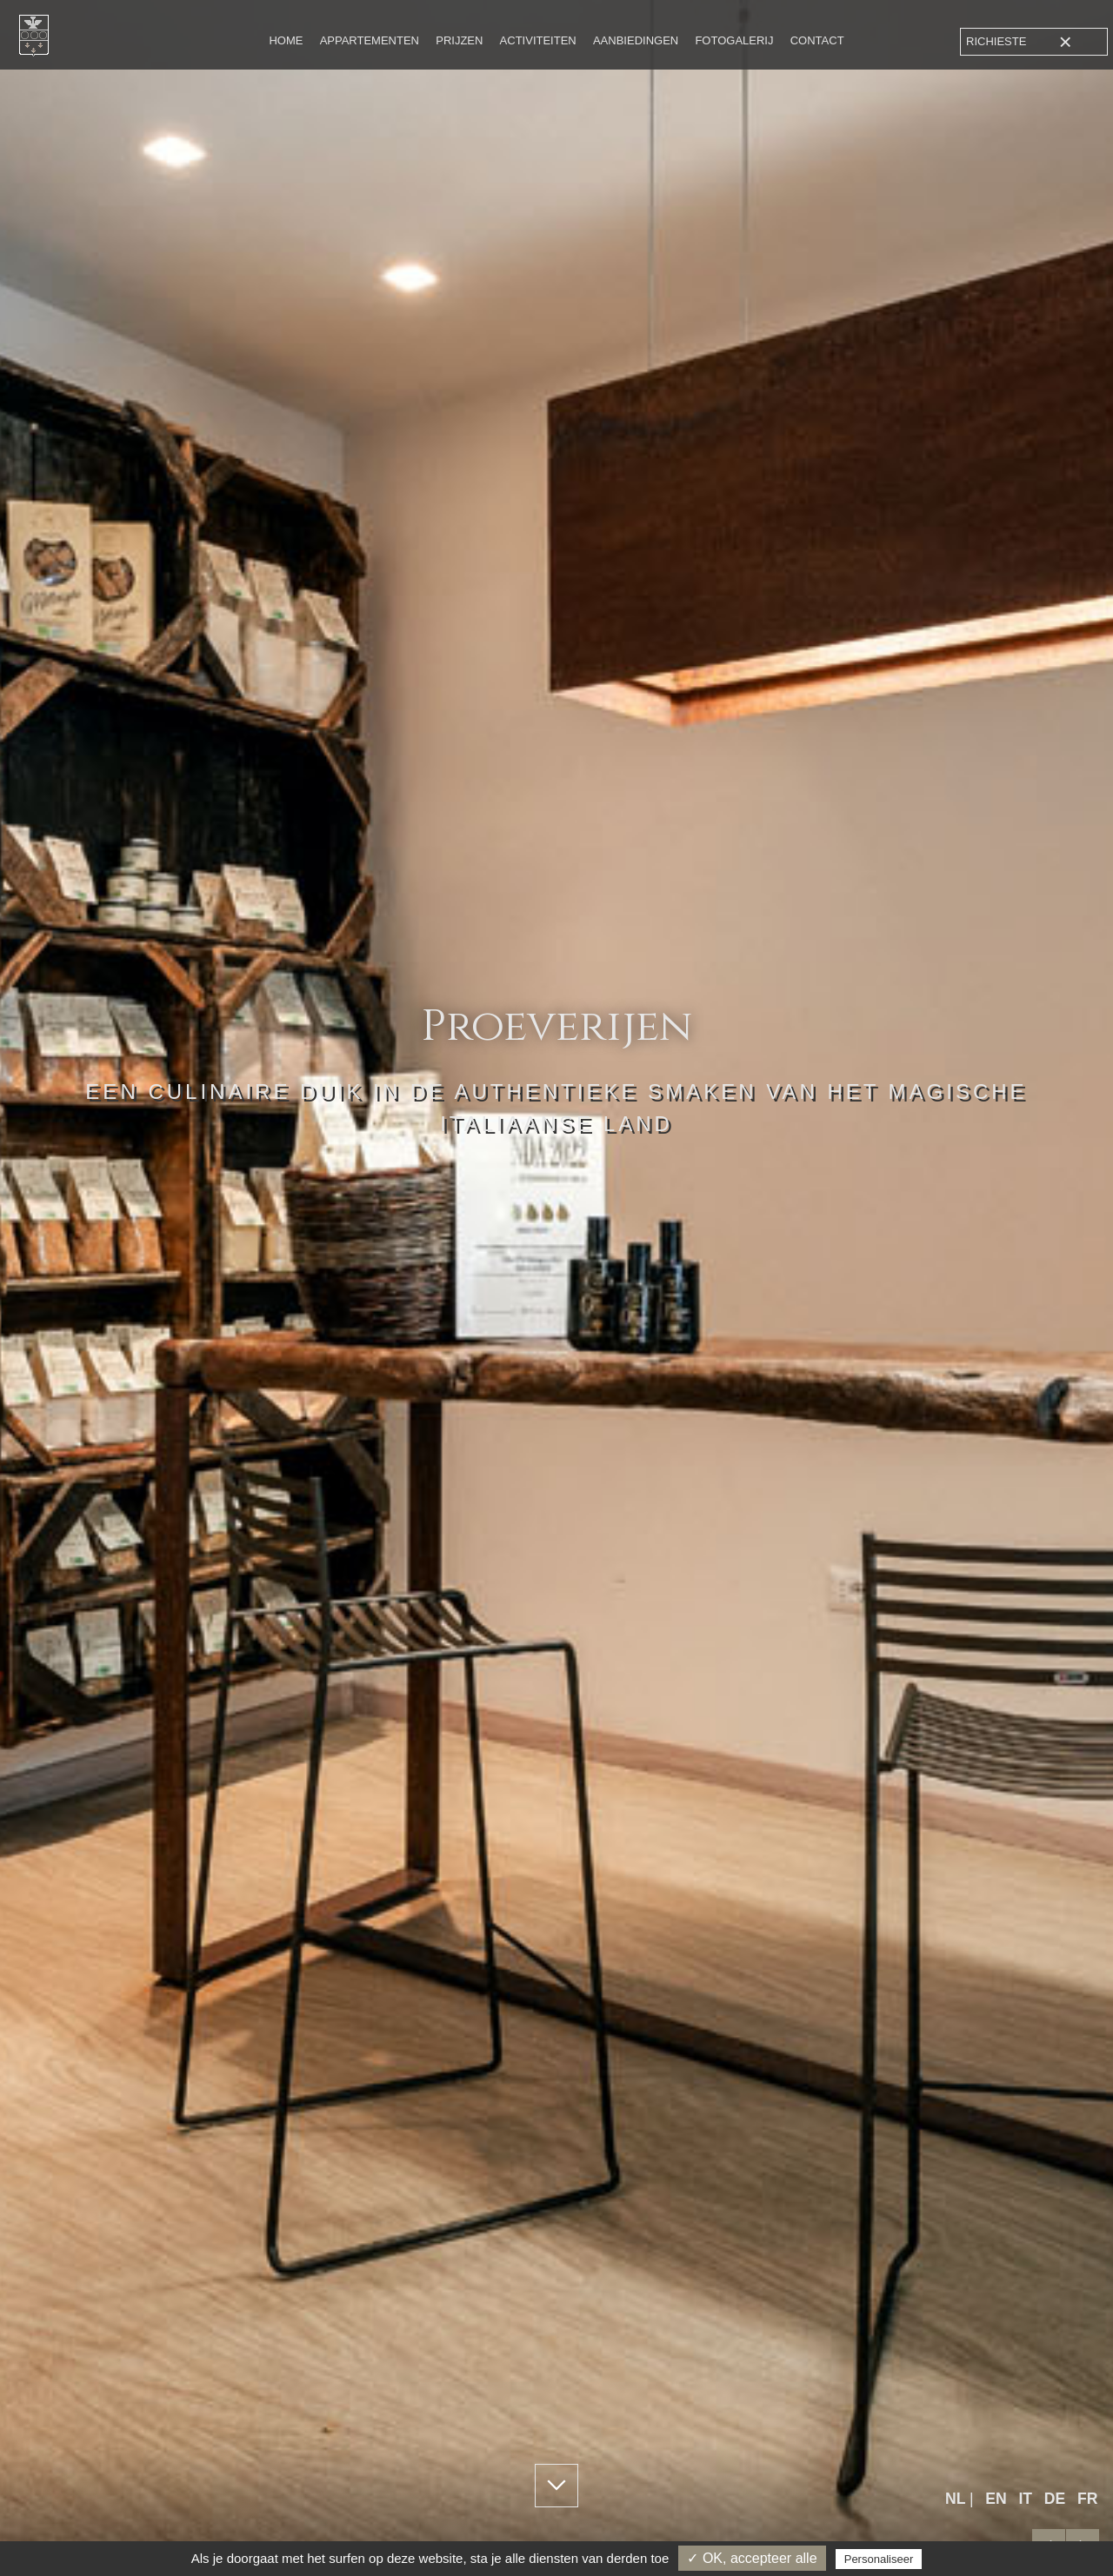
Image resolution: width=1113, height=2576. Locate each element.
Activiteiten (538, 40)
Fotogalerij (734, 40)
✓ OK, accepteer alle (751, 2558)
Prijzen (459, 40)
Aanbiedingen (635, 40)
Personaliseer (879, 2559)
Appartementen (369, 40)
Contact (817, 40)
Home (286, 40)
